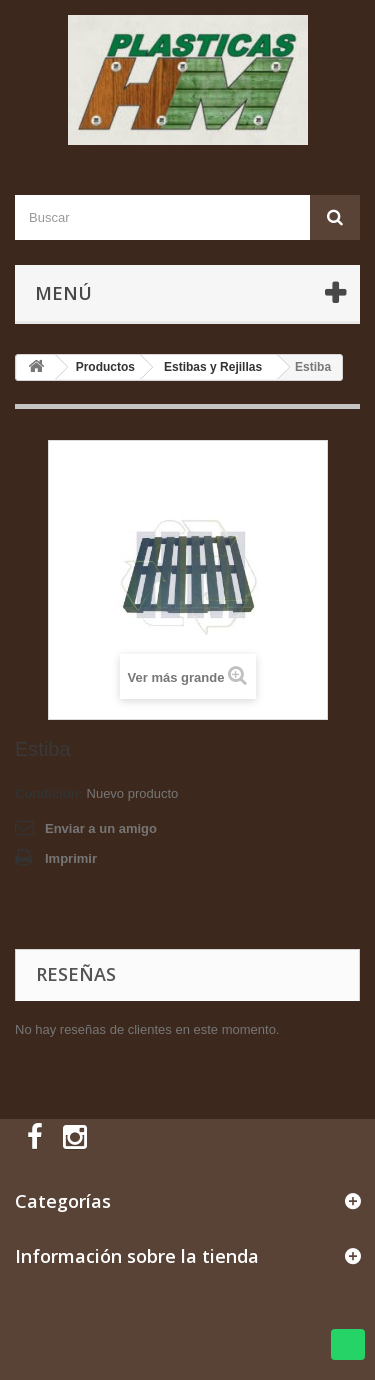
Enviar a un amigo (101, 828)
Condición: (49, 793)
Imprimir (71, 858)
